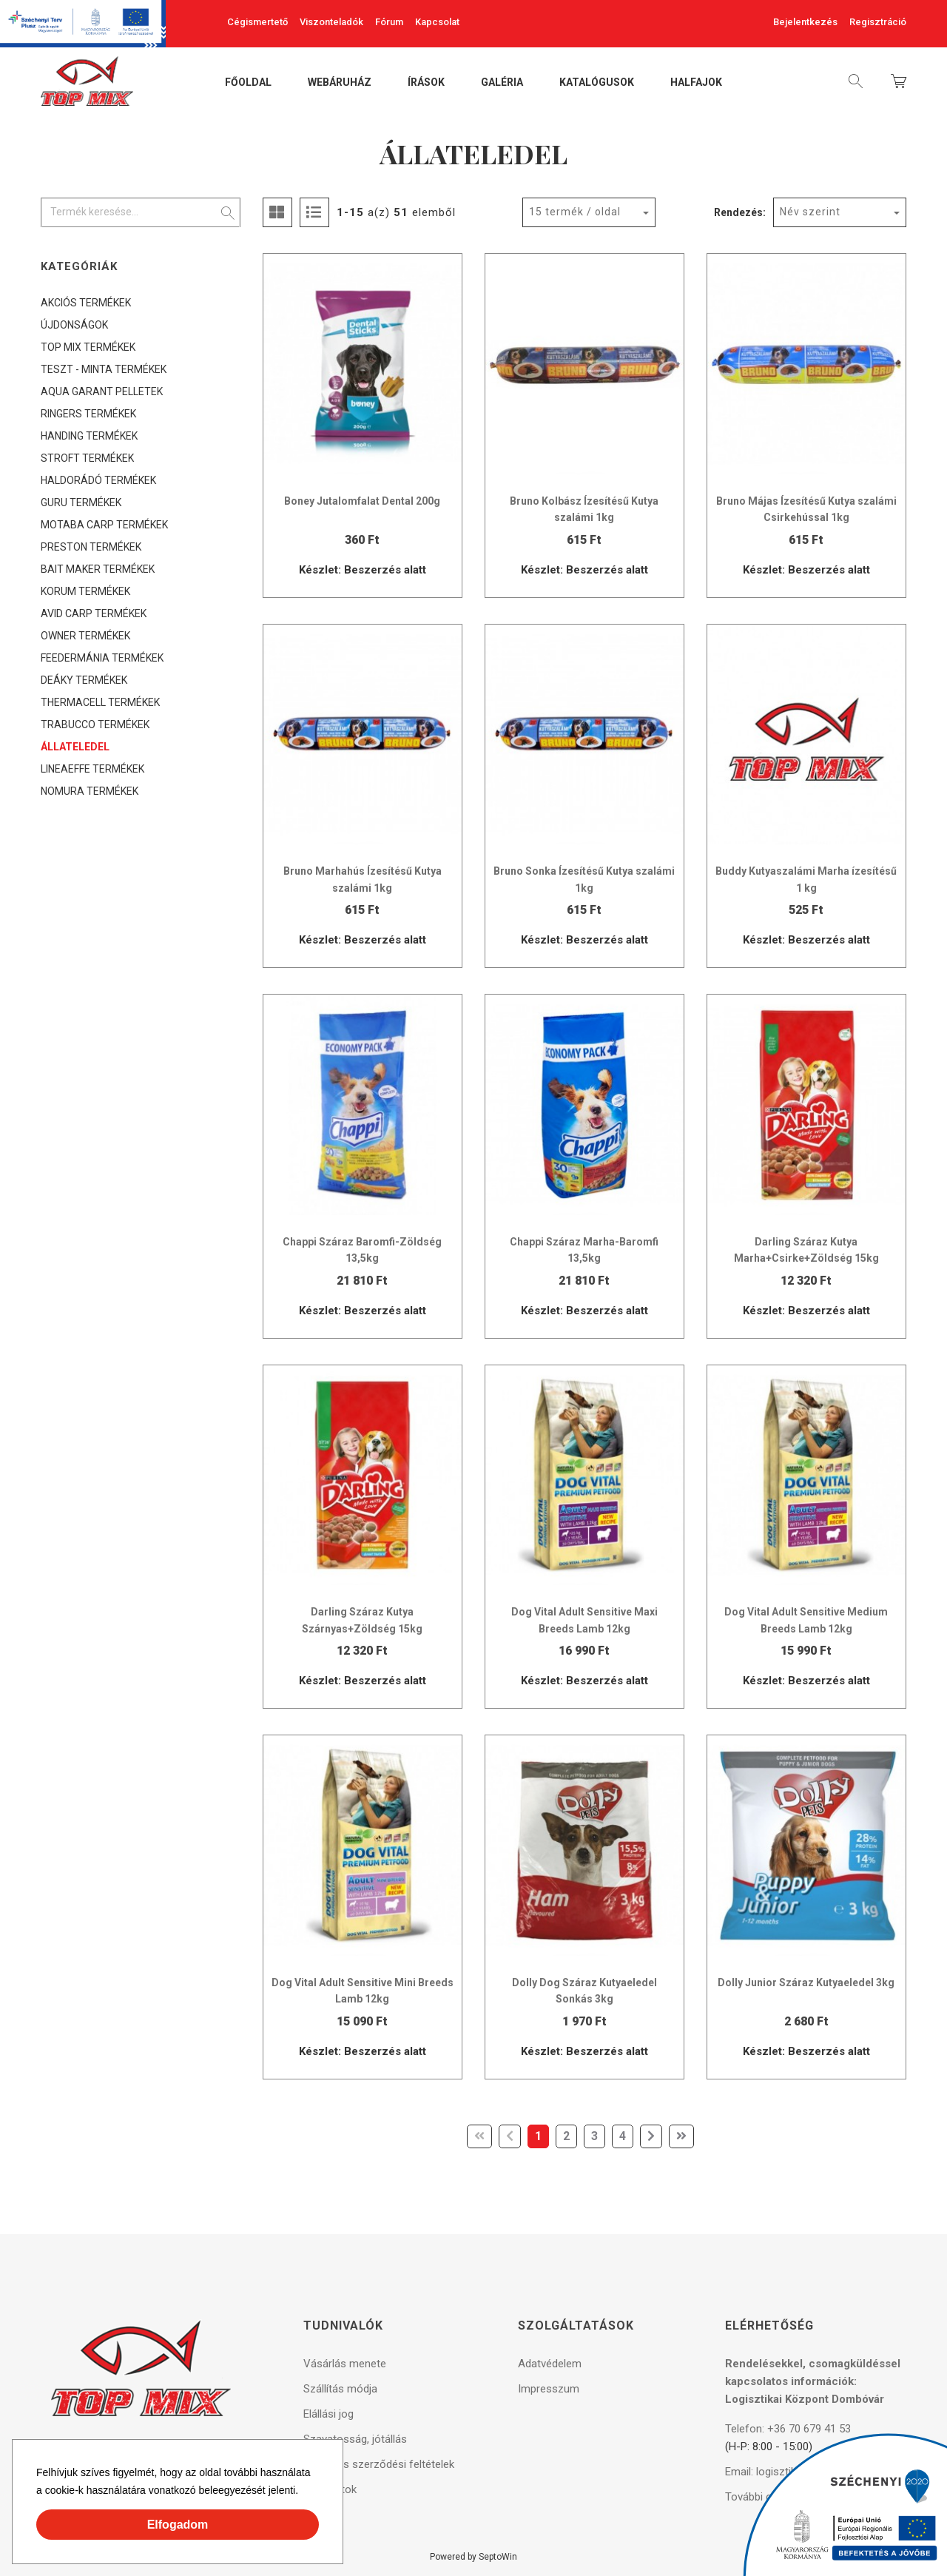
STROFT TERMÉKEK (87, 458)
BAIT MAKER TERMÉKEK (98, 569)
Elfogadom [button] (178, 2524)
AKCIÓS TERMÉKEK (86, 303)
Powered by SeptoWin (473, 2557)
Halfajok (696, 83)
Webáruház (339, 83)
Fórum (389, 21)
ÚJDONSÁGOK (74, 325)
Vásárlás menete (344, 2363)
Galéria (502, 83)
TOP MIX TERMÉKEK (88, 347)
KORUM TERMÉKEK (85, 591)
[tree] (140, 547)
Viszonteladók (331, 21)
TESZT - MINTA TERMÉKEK (103, 369)
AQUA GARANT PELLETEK (102, 391)
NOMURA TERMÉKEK (89, 791)
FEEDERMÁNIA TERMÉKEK (102, 658)
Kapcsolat (437, 21)
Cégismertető (257, 21)
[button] (303, 2492)
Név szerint (810, 212)
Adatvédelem (550, 2363)
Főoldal (248, 83)
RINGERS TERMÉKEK (88, 414)
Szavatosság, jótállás (355, 2439)
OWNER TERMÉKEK (85, 636)
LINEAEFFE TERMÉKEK (92, 769)
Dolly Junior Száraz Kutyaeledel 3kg (806, 1982)
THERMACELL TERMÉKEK (100, 702)
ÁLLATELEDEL (75, 747)
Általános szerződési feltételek (378, 2464)
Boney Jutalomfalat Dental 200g (362, 501)
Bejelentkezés (805, 21)
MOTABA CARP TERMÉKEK (104, 525)
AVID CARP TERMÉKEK (93, 613)
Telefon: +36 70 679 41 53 (788, 2428)
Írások (426, 83)
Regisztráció (877, 21)
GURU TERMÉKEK (81, 502)
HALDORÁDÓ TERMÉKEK (98, 480)
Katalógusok (596, 83)
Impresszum (548, 2388)
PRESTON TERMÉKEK (91, 547)
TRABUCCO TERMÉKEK (95, 724)
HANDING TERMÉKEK (89, 436)
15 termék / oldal (575, 212)
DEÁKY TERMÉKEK (84, 680)
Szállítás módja (340, 2388)
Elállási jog (328, 2414)
